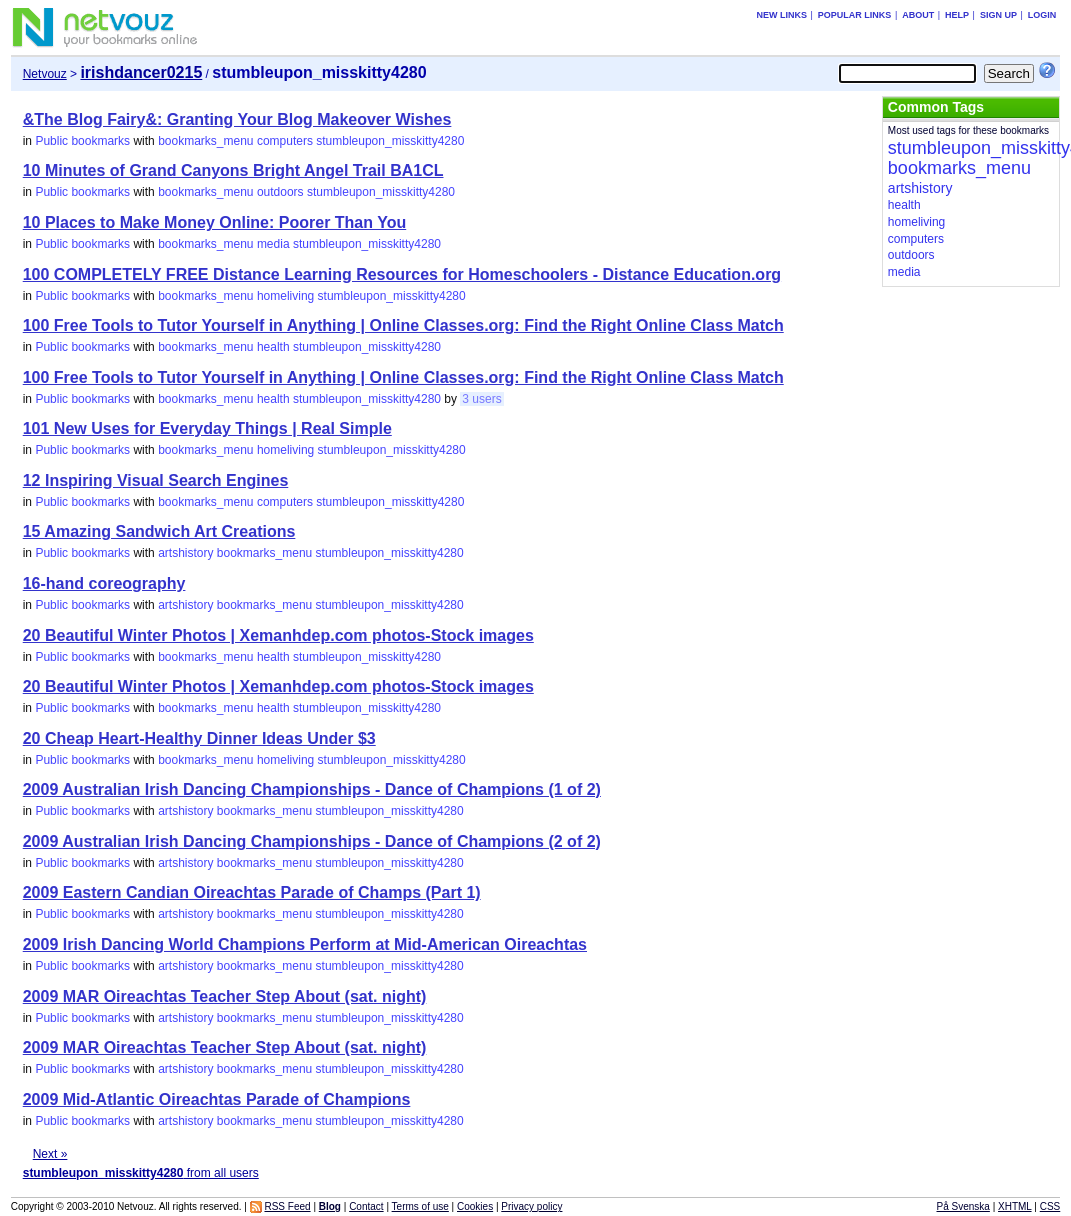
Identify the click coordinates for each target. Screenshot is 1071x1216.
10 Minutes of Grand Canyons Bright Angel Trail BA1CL (233, 170)
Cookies (475, 1206)
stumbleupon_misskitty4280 (390, 141)
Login (1042, 15)
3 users (481, 399)
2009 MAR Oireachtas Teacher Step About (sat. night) (225, 996)
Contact (366, 1206)
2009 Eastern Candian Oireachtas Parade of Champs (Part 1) (252, 892)
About (918, 15)
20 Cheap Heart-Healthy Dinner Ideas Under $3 (199, 738)
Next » (50, 1154)
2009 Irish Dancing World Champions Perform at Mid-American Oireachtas (305, 944)
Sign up (998, 15)
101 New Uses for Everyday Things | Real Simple (207, 428)
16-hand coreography (104, 583)
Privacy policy (531, 1206)
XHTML (1015, 1206)
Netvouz (45, 74)
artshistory (185, 553)
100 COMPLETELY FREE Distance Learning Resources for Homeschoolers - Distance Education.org (402, 274)
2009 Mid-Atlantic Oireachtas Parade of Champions (217, 1099)
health (273, 347)
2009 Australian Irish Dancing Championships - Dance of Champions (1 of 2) (312, 789)
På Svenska (963, 1206)
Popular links (855, 15)
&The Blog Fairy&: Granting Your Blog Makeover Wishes (237, 119)
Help (957, 15)
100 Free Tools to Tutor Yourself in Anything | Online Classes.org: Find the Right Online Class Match (403, 325)
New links (782, 15)
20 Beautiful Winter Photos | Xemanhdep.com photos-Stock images (278, 635)
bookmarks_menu (205, 141)
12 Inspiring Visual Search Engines (156, 480)
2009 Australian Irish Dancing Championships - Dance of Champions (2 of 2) (312, 841)
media (273, 244)
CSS (1050, 1206)
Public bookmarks (82, 141)
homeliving (285, 296)
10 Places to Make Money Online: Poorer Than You (215, 222)
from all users (141, 1173)
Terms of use (420, 1206)
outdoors (280, 192)
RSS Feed (287, 1206)
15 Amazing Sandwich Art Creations (159, 531)
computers (285, 141)
